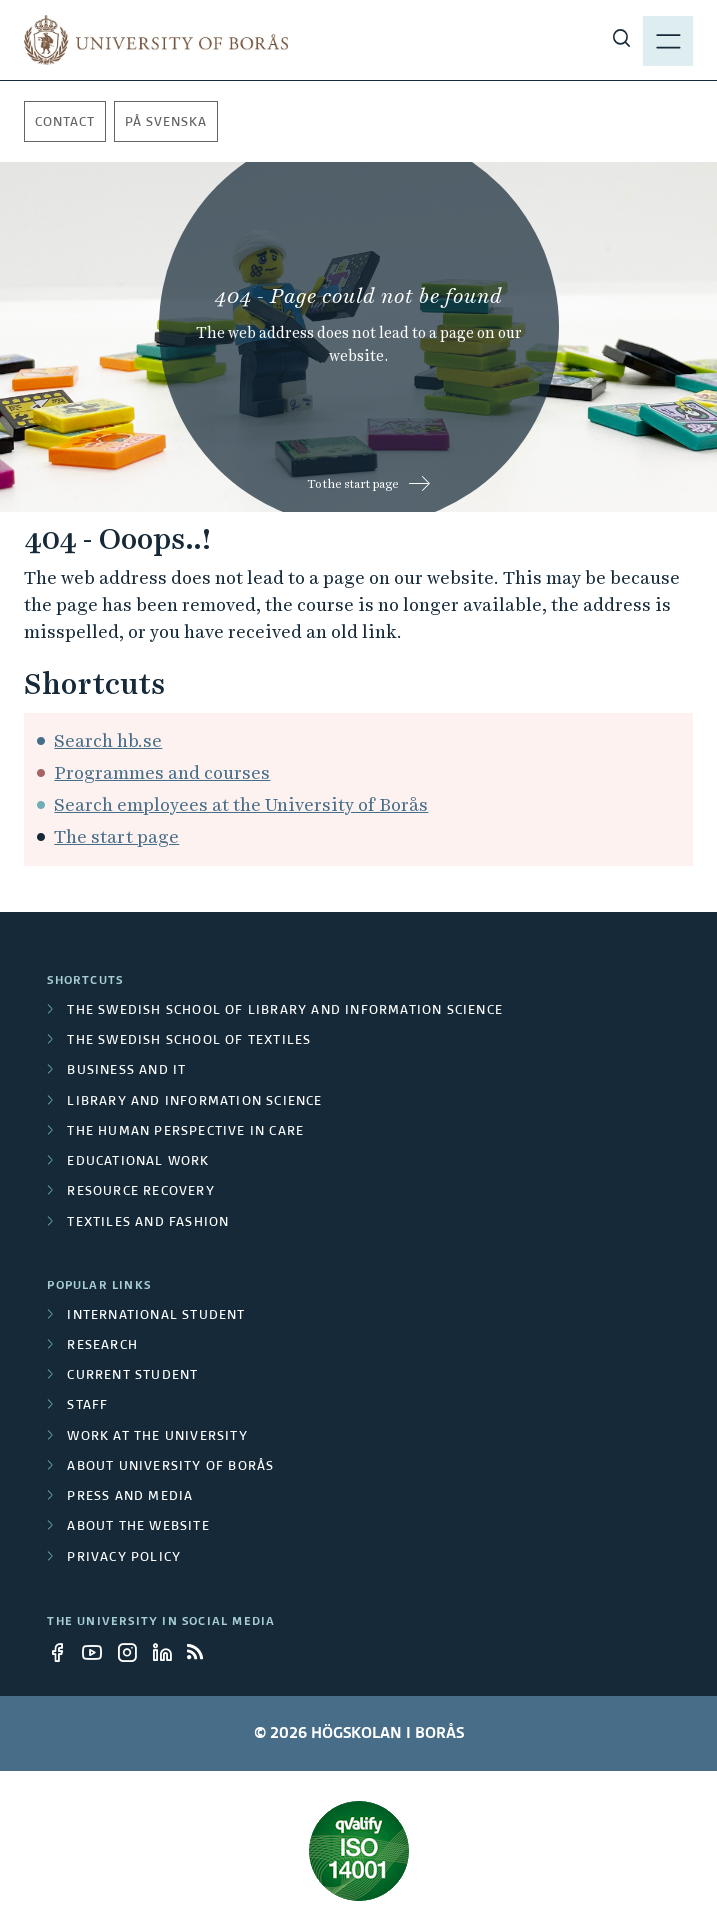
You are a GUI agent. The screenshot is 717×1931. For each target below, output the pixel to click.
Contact (65, 123)
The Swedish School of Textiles (189, 1041)
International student (156, 1316)
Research (102, 1346)
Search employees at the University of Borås (241, 804)
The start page (116, 836)
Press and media (130, 1497)
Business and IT (126, 1071)
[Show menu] (668, 40)
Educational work (138, 1162)
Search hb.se (108, 740)
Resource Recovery (140, 1192)
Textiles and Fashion (148, 1223)
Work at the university (157, 1437)
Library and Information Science (194, 1102)
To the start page (353, 484)
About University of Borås (170, 1467)
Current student (132, 1376)
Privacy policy (124, 1558)
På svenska (166, 123)
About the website (138, 1527)
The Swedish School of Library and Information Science (285, 1011)
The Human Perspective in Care (185, 1132)
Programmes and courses (162, 772)
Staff (87, 1406)
